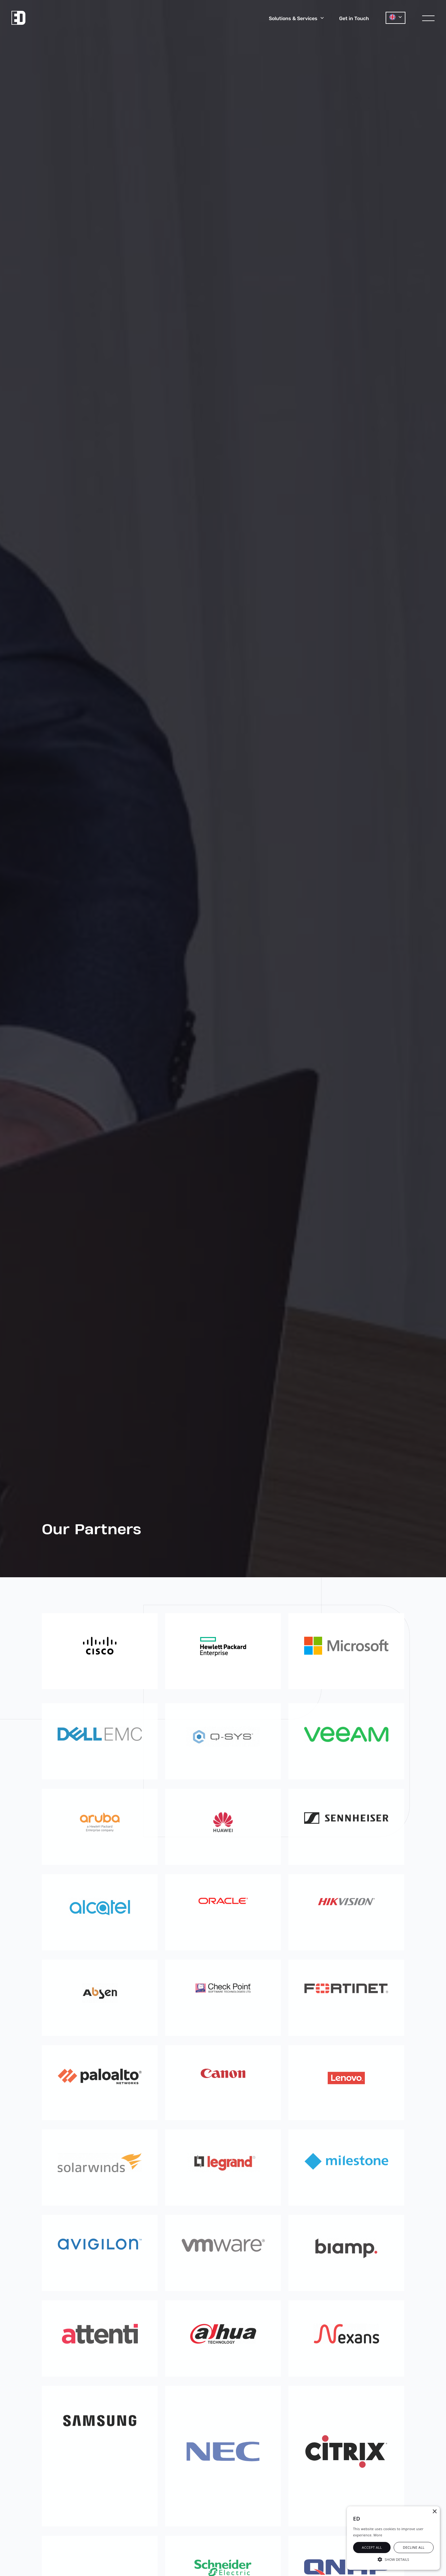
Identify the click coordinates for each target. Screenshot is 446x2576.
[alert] (393, 2538)
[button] (393, 2559)
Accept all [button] (372, 2547)
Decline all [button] (414, 2547)
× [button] (434, 2511)
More (378, 2535)
